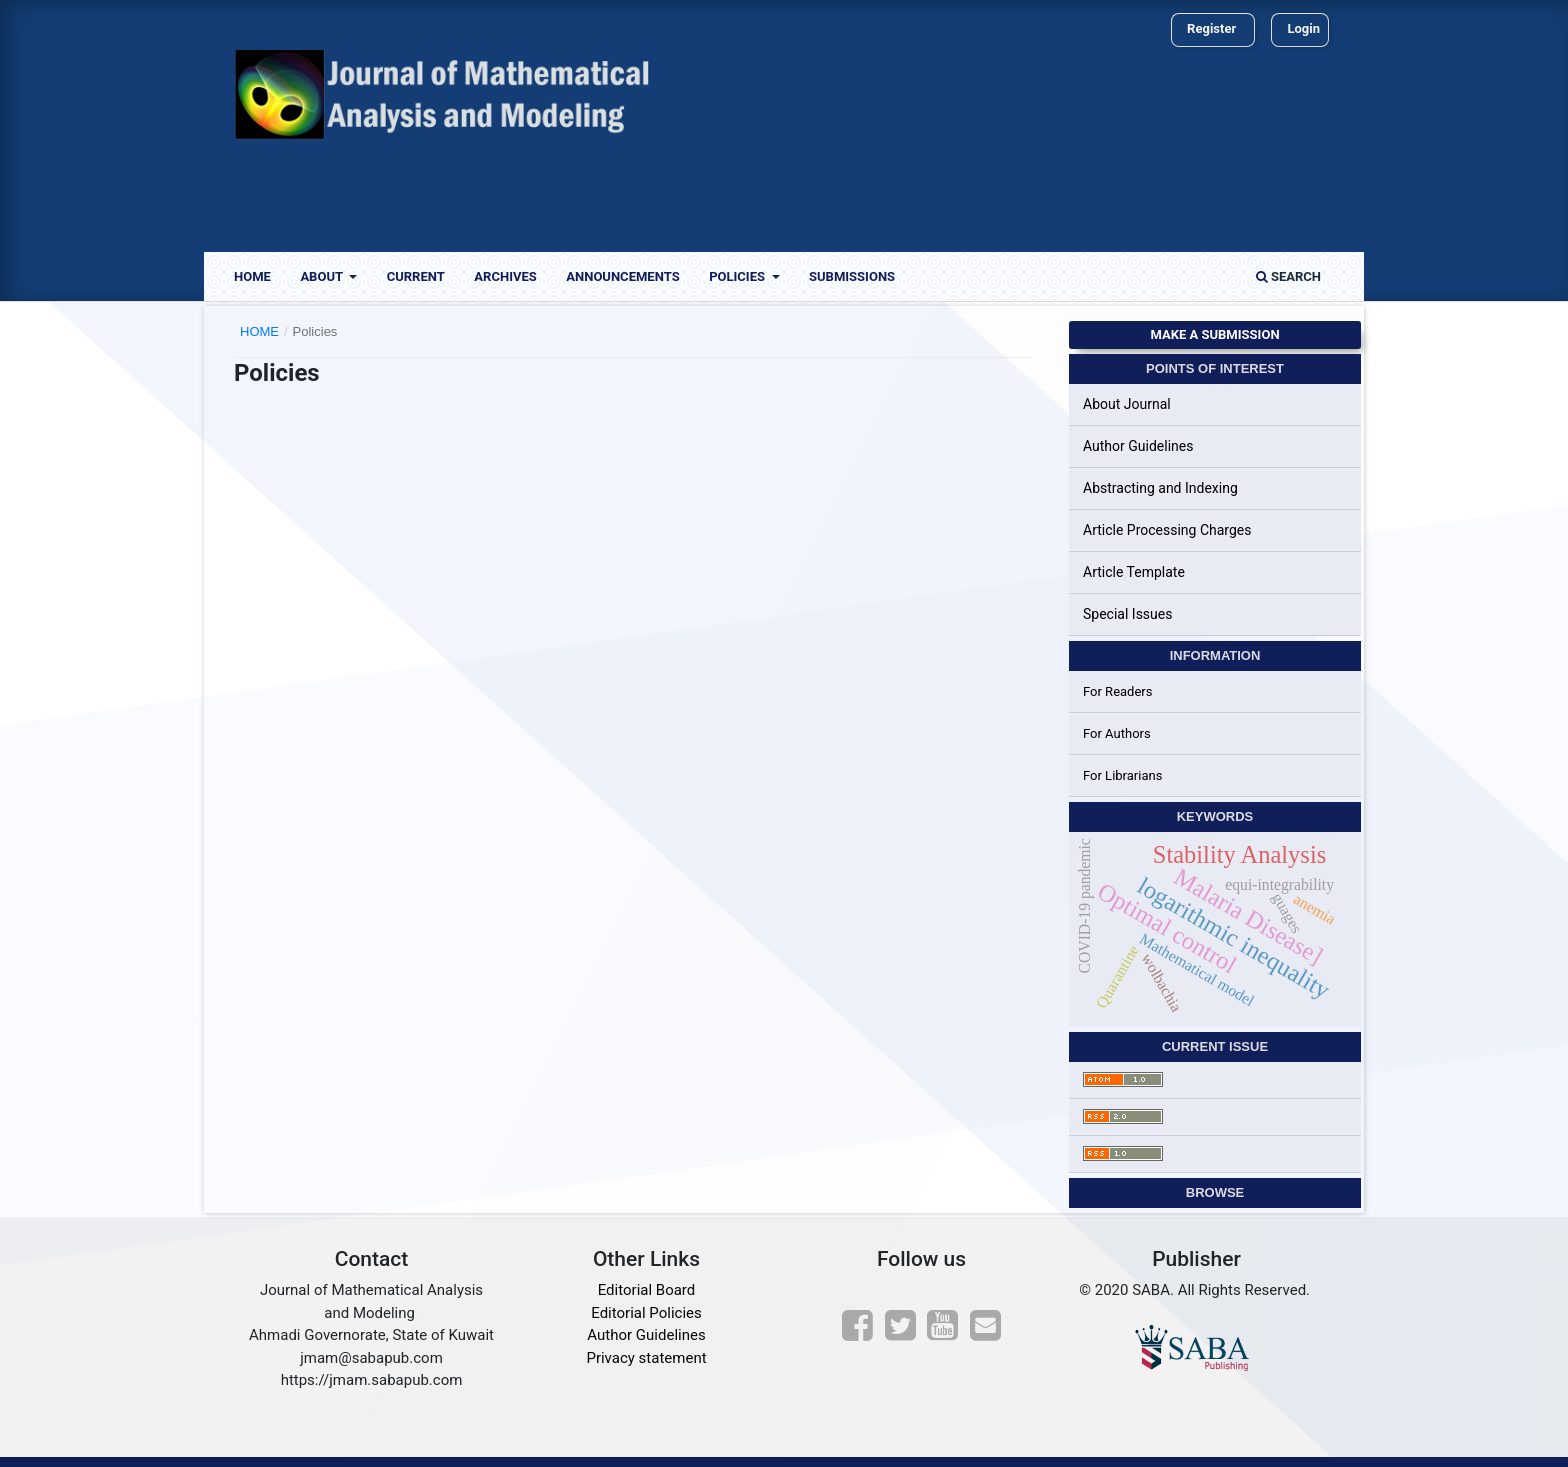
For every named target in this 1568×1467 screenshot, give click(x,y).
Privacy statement (646, 1358)
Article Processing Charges (1167, 530)
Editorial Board (647, 1290)
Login (1303, 28)
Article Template (1134, 572)
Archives (505, 276)
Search (1288, 276)
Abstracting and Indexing (1160, 488)
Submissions (852, 276)
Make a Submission (1214, 334)
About (323, 276)
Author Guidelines (1138, 446)
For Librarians (1122, 775)
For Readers (1118, 691)
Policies (738, 276)
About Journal (1127, 404)
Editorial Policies (646, 1313)
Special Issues (1127, 614)
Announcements (622, 276)
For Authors (1117, 733)
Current (416, 276)
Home (252, 276)
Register (1211, 28)
